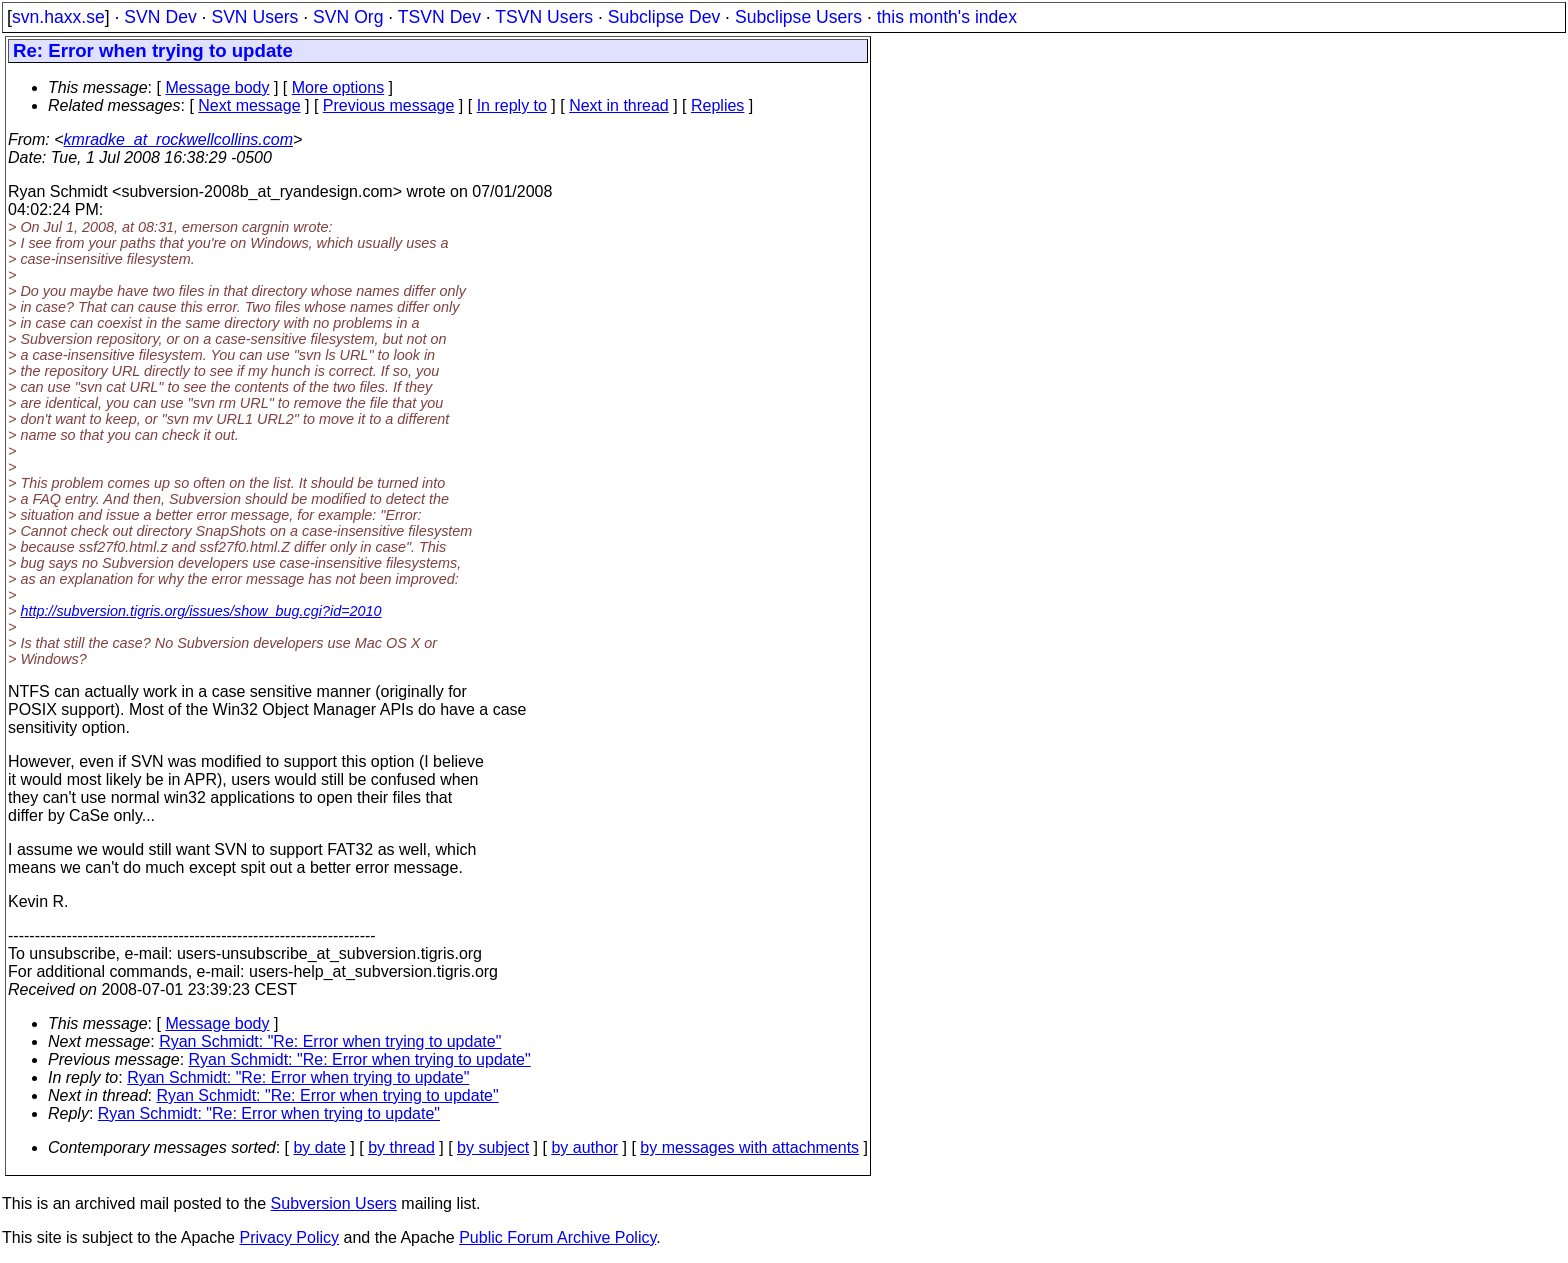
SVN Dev (160, 17)
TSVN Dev (439, 17)
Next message (249, 105)
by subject (493, 1147)
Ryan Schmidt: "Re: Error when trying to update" (330, 1041)
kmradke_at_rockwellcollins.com (178, 139)
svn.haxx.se (58, 17)
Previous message (389, 105)
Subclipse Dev (664, 17)
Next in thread (619, 105)
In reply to (512, 105)
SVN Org (348, 17)
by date (319, 1147)
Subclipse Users (798, 17)
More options (338, 87)
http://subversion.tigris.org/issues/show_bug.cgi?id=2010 (200, 611)
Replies (717, 105)
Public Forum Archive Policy (557, 1237)
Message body (217, 87)
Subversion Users (334, 1203)
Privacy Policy (289, 1237)
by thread (401, 1147)
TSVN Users (544, 17)
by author (584, 1147)
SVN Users (254, 17)
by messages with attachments (749, 1147)
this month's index (947, 17)
